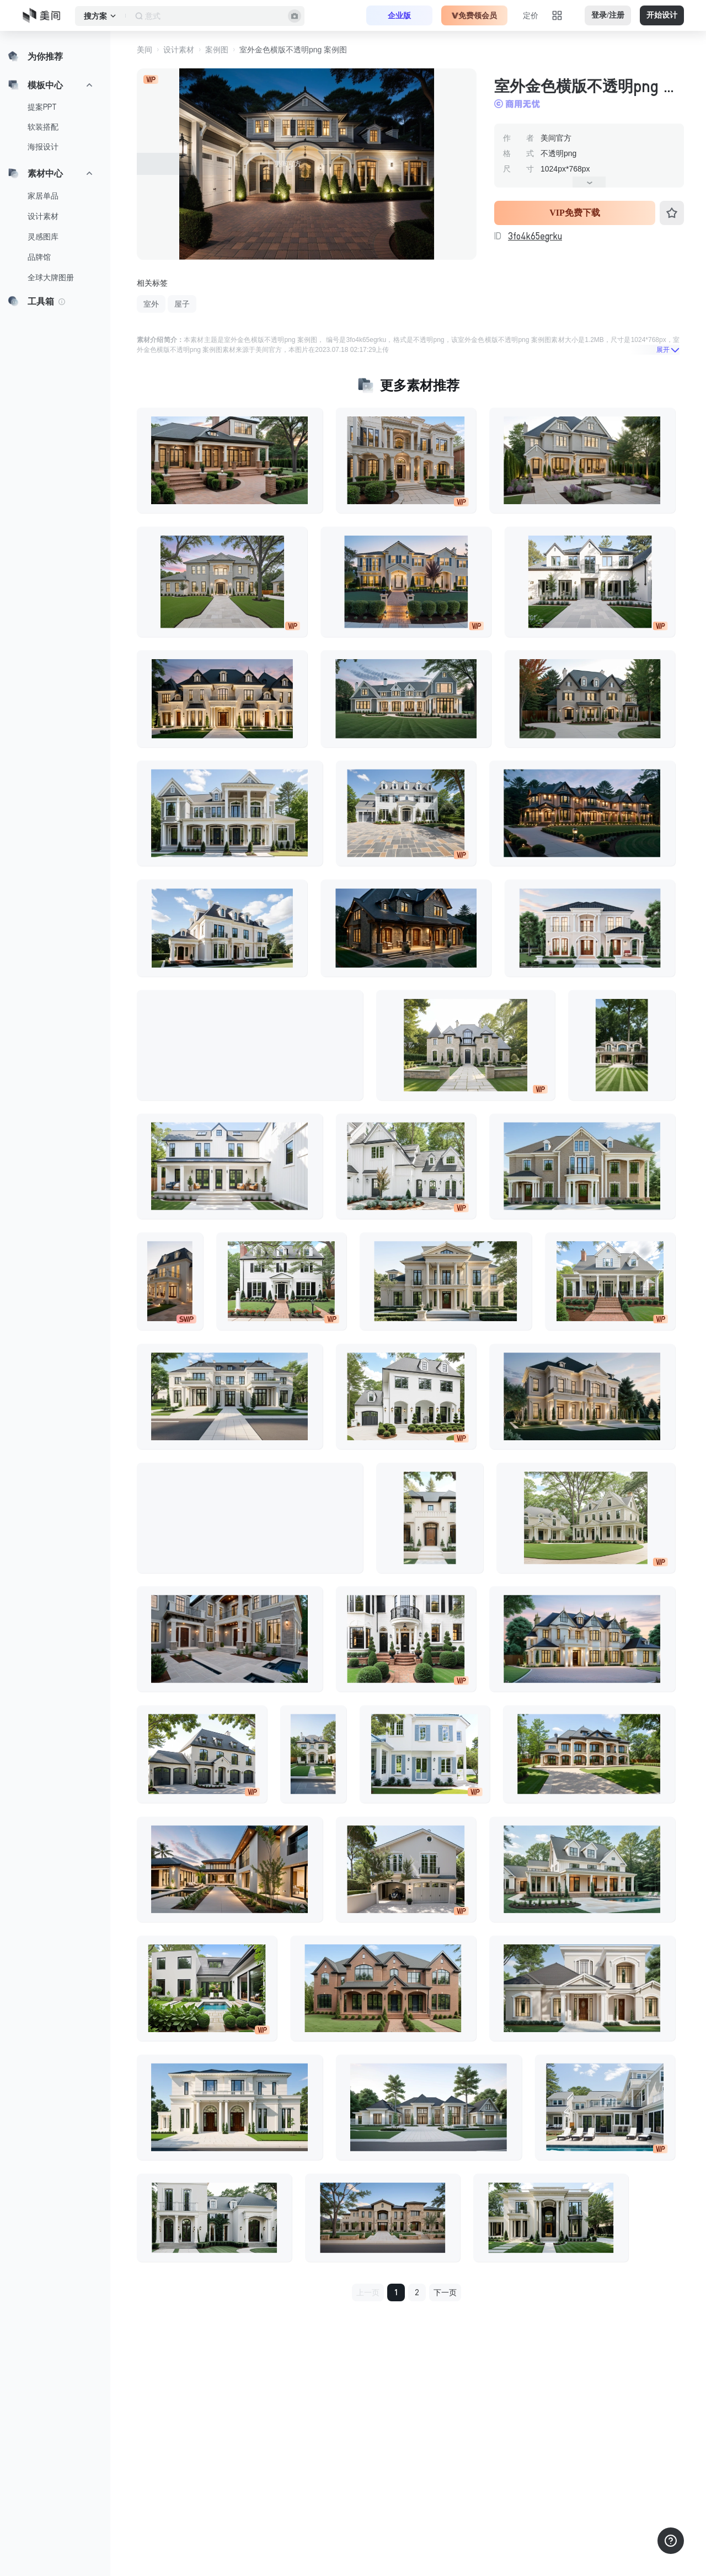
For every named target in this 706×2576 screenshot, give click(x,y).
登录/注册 (607, 15)
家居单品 (43, 195)
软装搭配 (43, 126)
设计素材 (43, 216)
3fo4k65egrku (535, 236)
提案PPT (42, 107)
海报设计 (43, 146)
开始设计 (661, 15)
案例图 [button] (216, 49)
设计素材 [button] (178, 49)
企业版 (399, 15)
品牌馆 (39, 257)
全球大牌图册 (51, 277)
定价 (530, 15)
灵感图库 (43, 236)
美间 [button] (144, 49)
